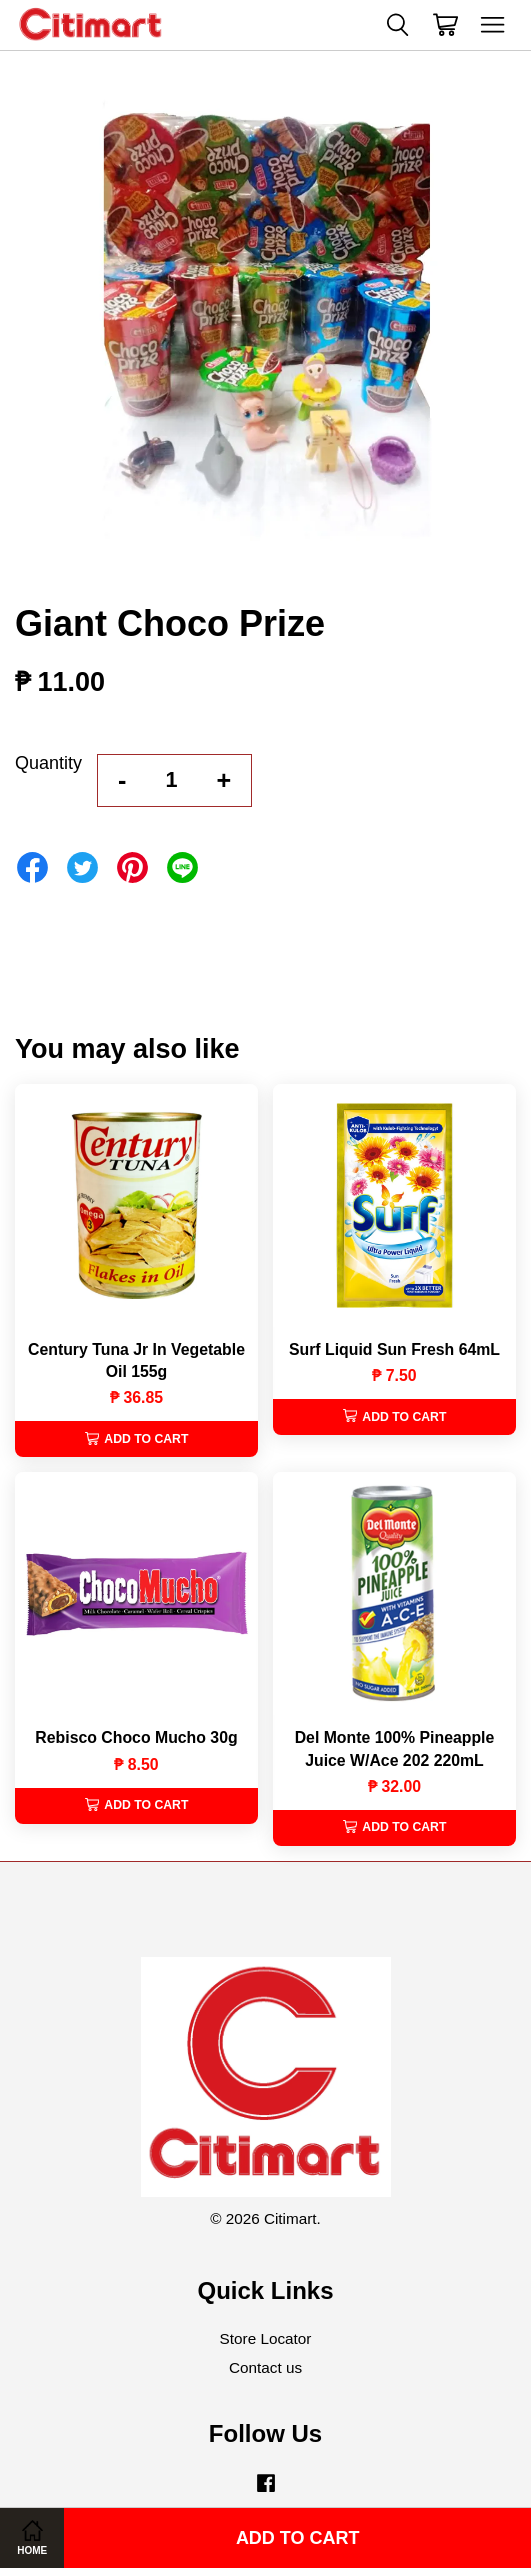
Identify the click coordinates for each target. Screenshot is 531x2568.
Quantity (48, 763)
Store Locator (266, 2338)
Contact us (265, 2367)
